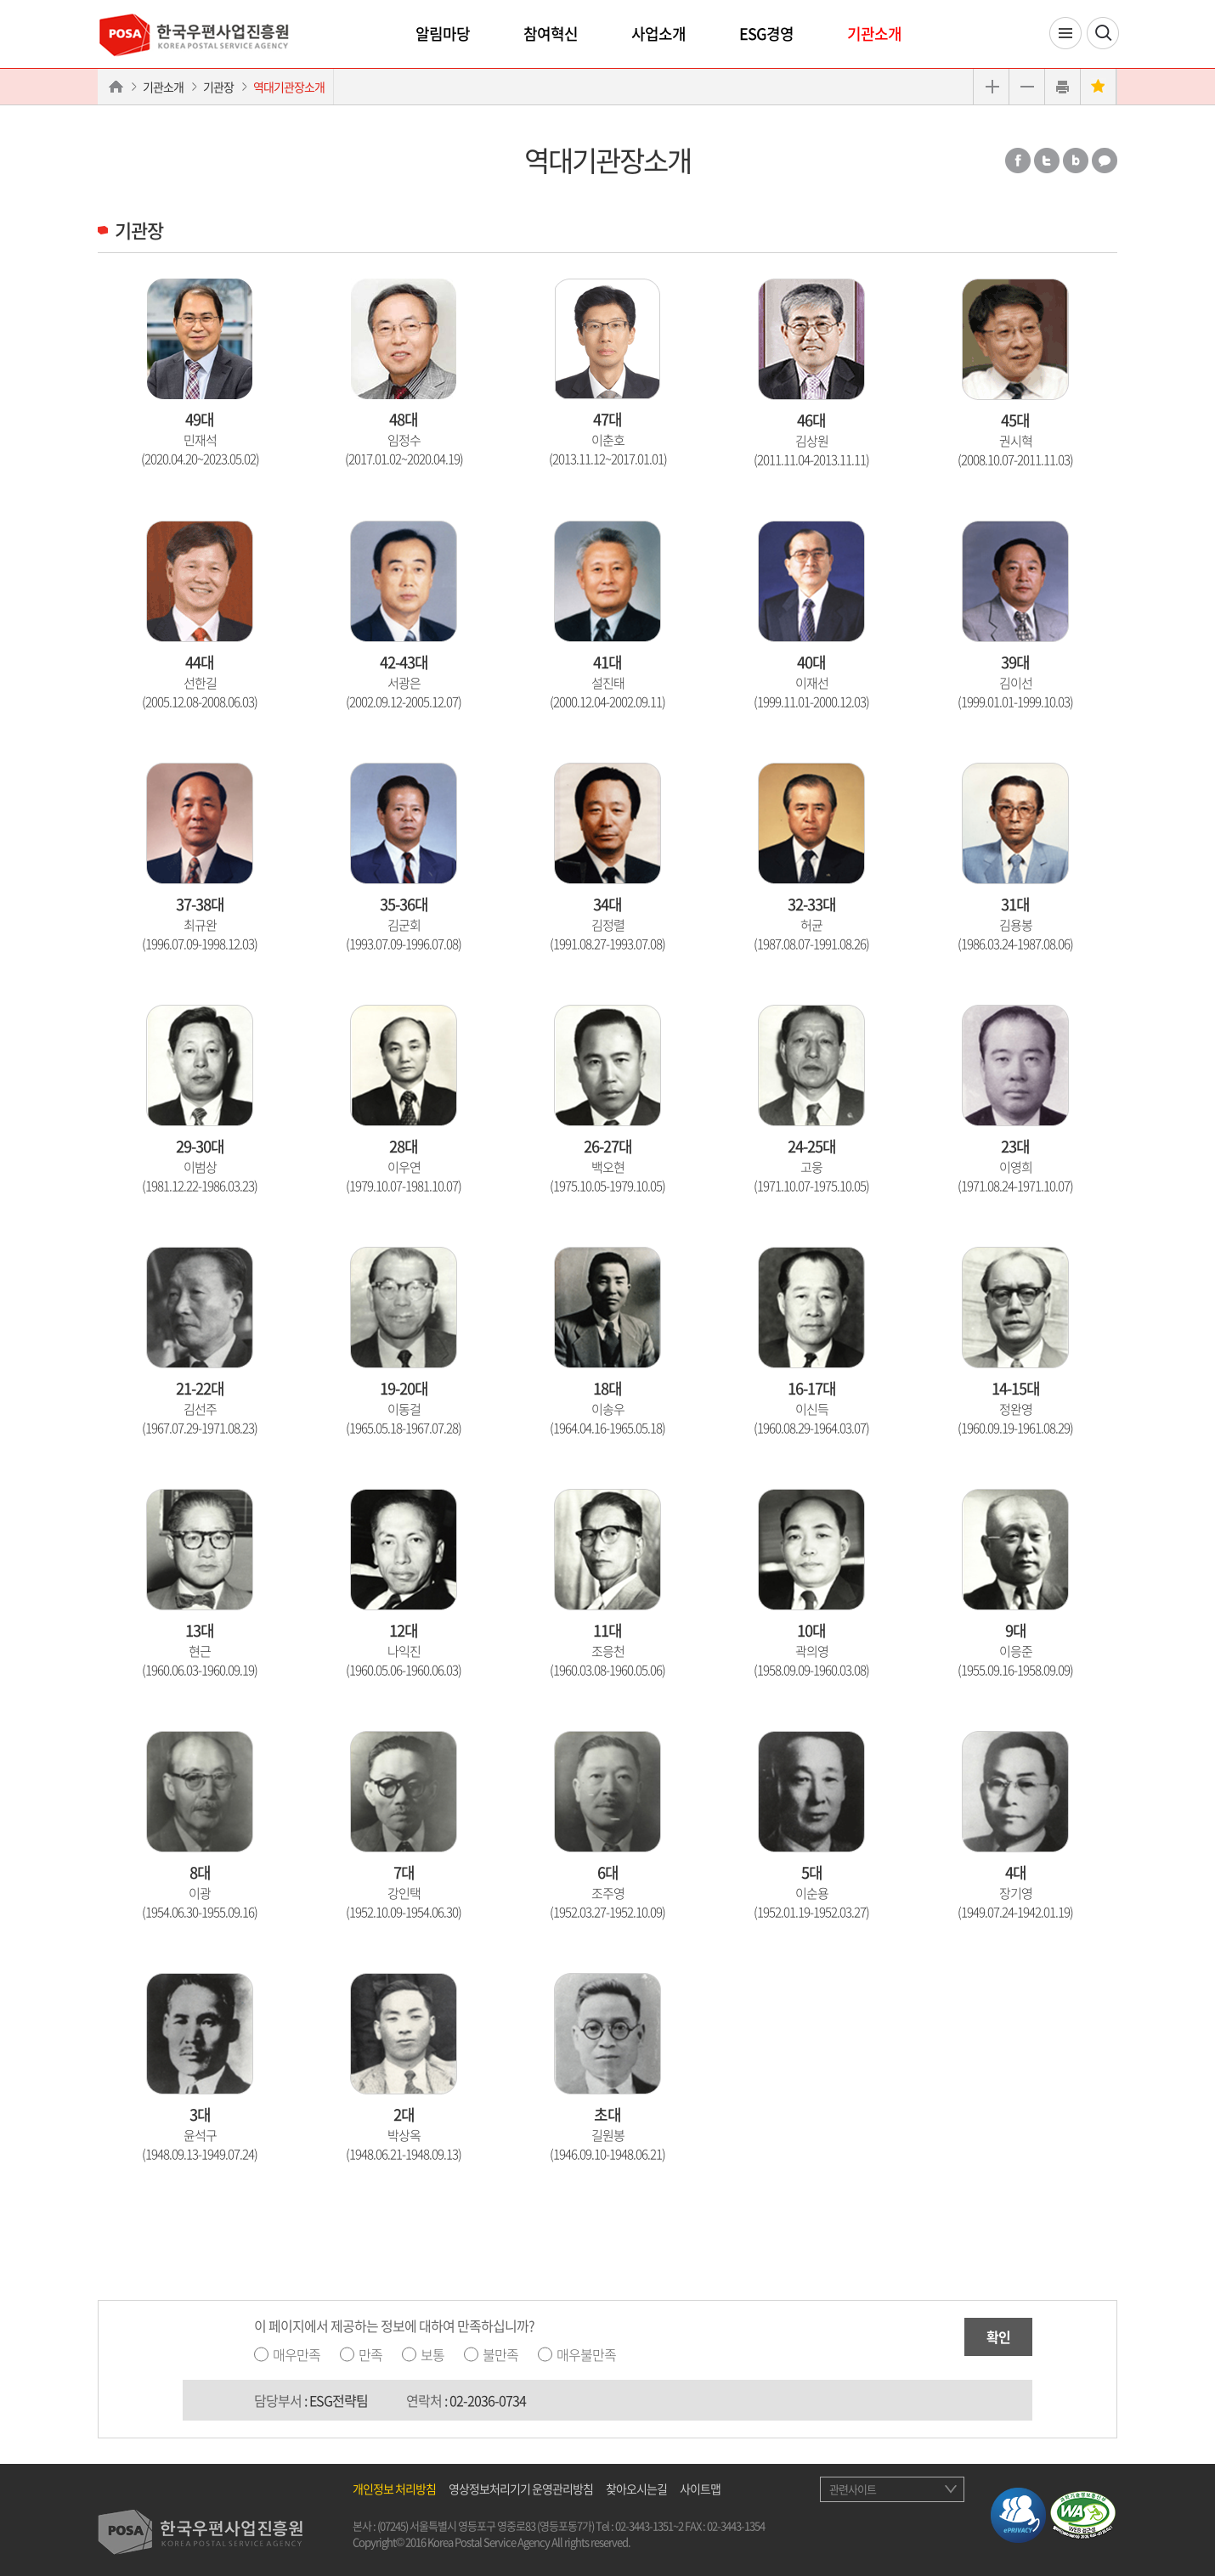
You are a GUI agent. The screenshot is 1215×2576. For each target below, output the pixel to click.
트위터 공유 (1047, 160)
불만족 (500, 2354)
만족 (370, 2354)
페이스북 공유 (1018, 160)
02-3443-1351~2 (649, 2525)
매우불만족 (586, 2354)
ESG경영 (766, 33)
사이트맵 (700, 2488)
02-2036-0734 (487, 2400)
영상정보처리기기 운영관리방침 (521, 2488)
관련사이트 (852, 2489)
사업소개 (658, 33)
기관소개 (874, 33)
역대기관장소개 (289, 86)
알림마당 (442, 33)
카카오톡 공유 (1104, 160)
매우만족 (296, 2354)
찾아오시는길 (636, 2488)
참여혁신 (550, 33)
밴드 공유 (1075, 160)
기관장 (218, 86)
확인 (998, 2336)
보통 (432, 2354)
